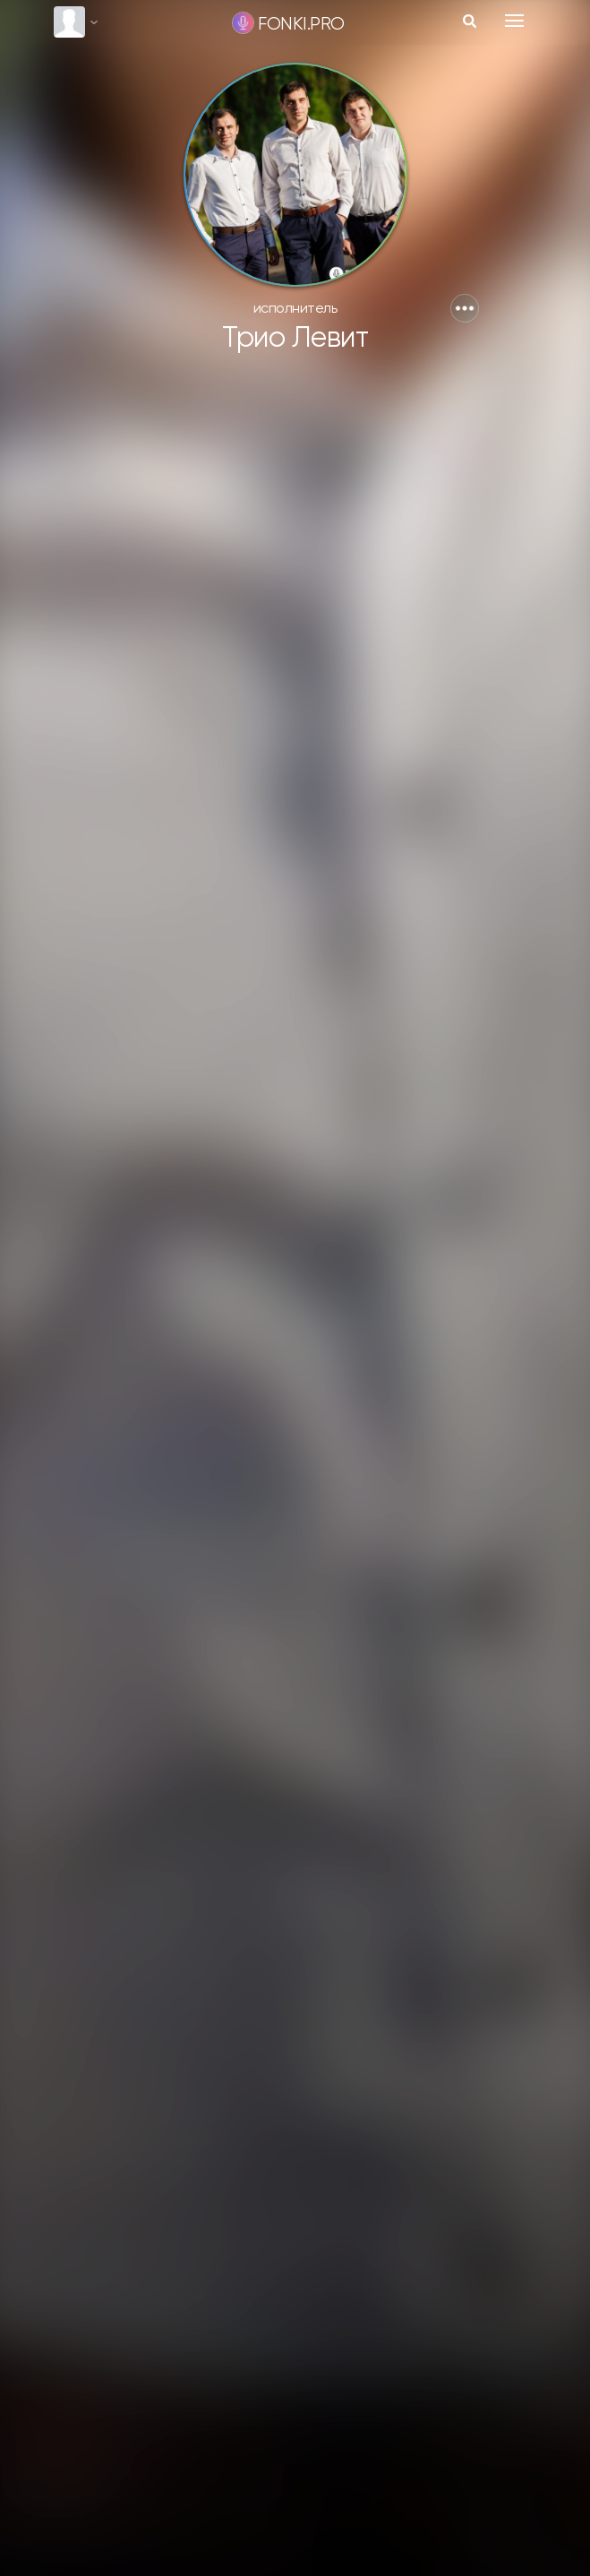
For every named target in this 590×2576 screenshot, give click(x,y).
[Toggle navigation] (514, 20)
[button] (464, 308)
